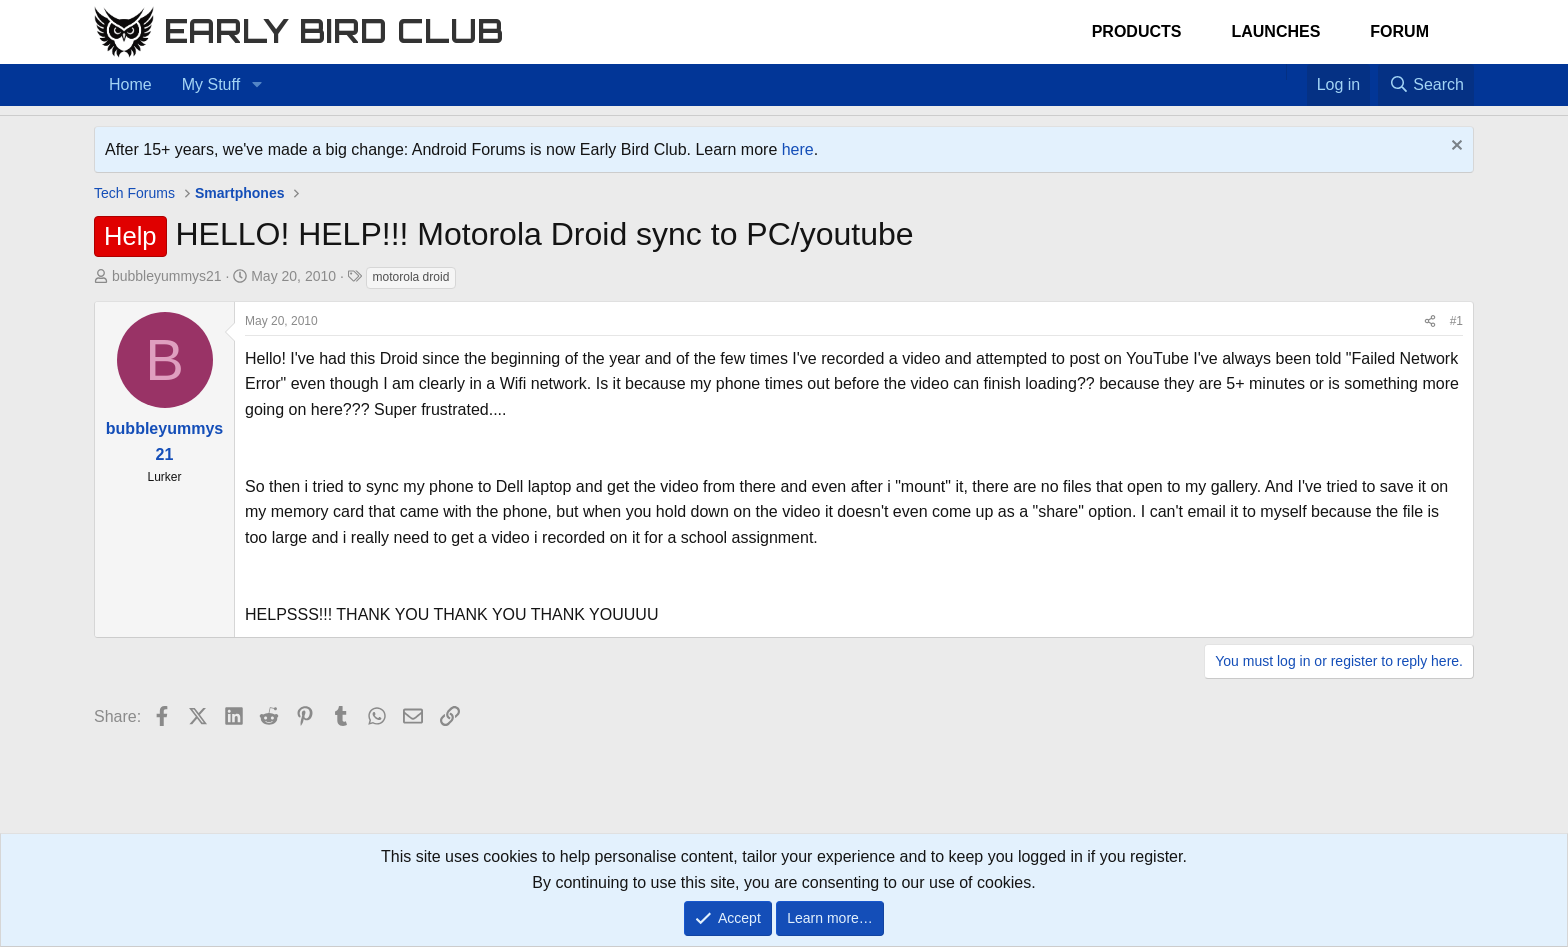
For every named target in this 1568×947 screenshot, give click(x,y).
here (798, 149)
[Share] (1430, 321)
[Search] (1426, 85)
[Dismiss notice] (1454, 147)
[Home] (1276, 72)
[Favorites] (1296, 72)
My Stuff (211, 84)
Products (1137, 31)
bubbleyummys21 (167, 276)
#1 (1456, 321)
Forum (1399, 31)
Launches (1275, 31)
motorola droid (411, 277)
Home (130, 84)
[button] (256, 85)
